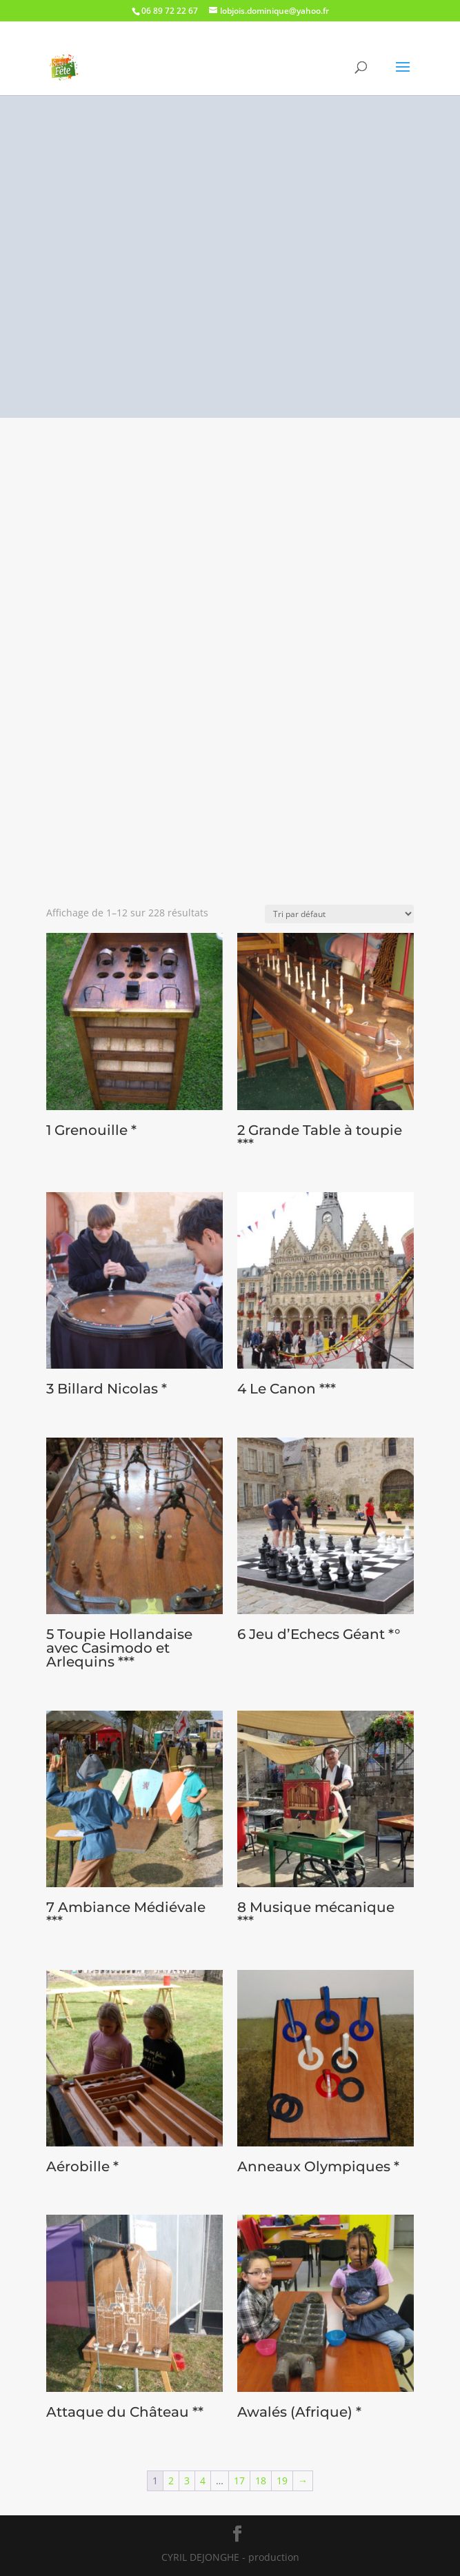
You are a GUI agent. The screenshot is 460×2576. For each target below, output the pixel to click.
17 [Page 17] (239, 2480)
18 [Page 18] (260, 2480)
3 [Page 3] (187, 2480)
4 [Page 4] (203, 2480)
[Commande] (339, 914)
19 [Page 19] (282, 2480)
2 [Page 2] (171, 2480)
